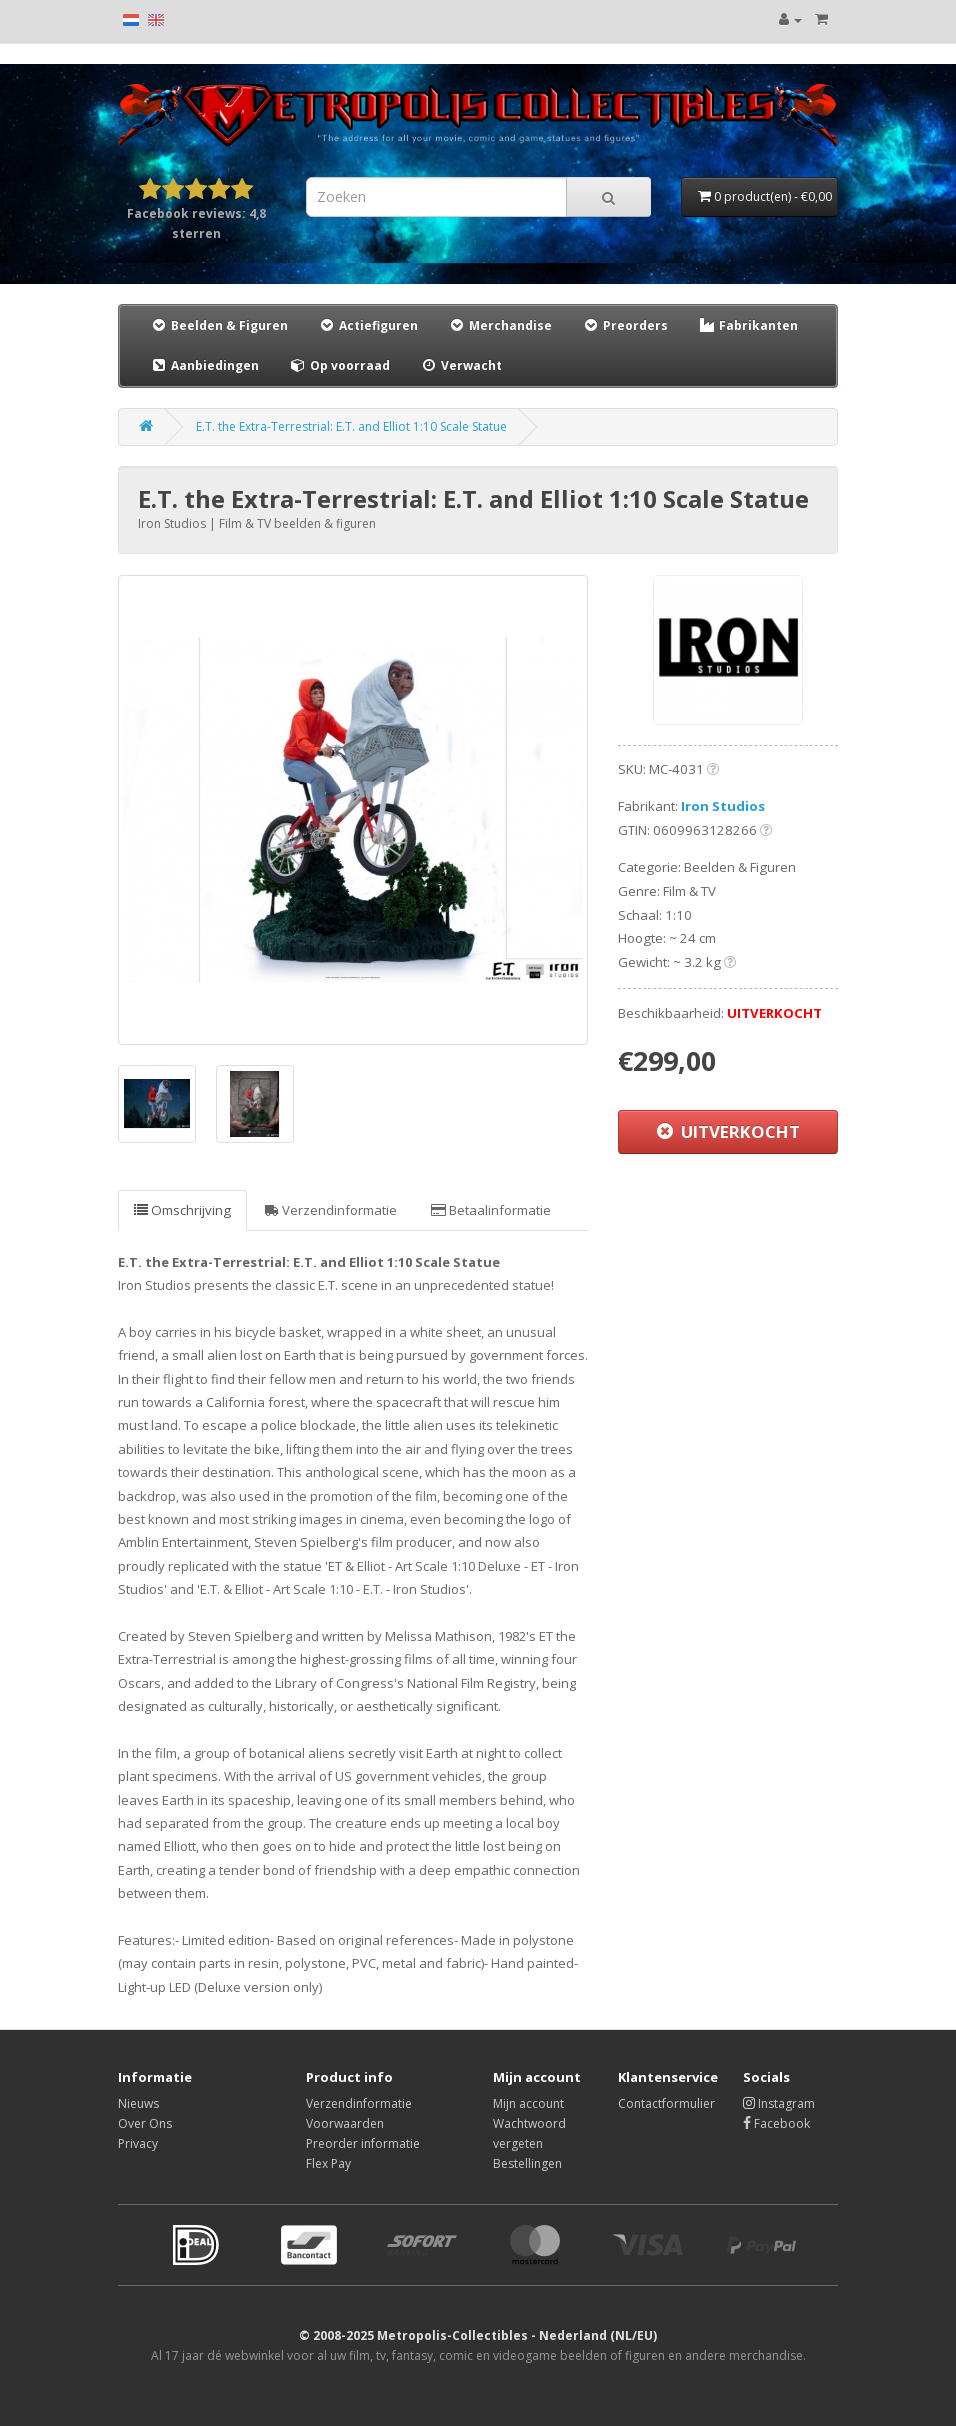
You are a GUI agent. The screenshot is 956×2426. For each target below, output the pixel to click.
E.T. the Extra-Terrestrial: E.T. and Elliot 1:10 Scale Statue (351, 426)
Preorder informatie (363, 2143)
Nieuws (138, 2103)
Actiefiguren (368, 325)
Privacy (138, 2143)
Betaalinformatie (491, 1210)
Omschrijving (182, 1210)
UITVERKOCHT (728, 1131)
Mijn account (528, 2103)
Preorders (625, 325)
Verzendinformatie (331, 1210)
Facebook (776, 2123)
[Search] (608, 197)
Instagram (779, 2103)
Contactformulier (666, 2103)
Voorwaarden (345, 2123)
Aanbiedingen (205, 365)
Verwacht (461, 365)
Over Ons (145, 2123)
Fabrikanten (748, 325)
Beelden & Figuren (219, 325)
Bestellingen (527, 2163)
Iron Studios (723, 806)
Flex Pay (328, 2163)
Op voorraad (339, 365)
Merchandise (500, 325)
